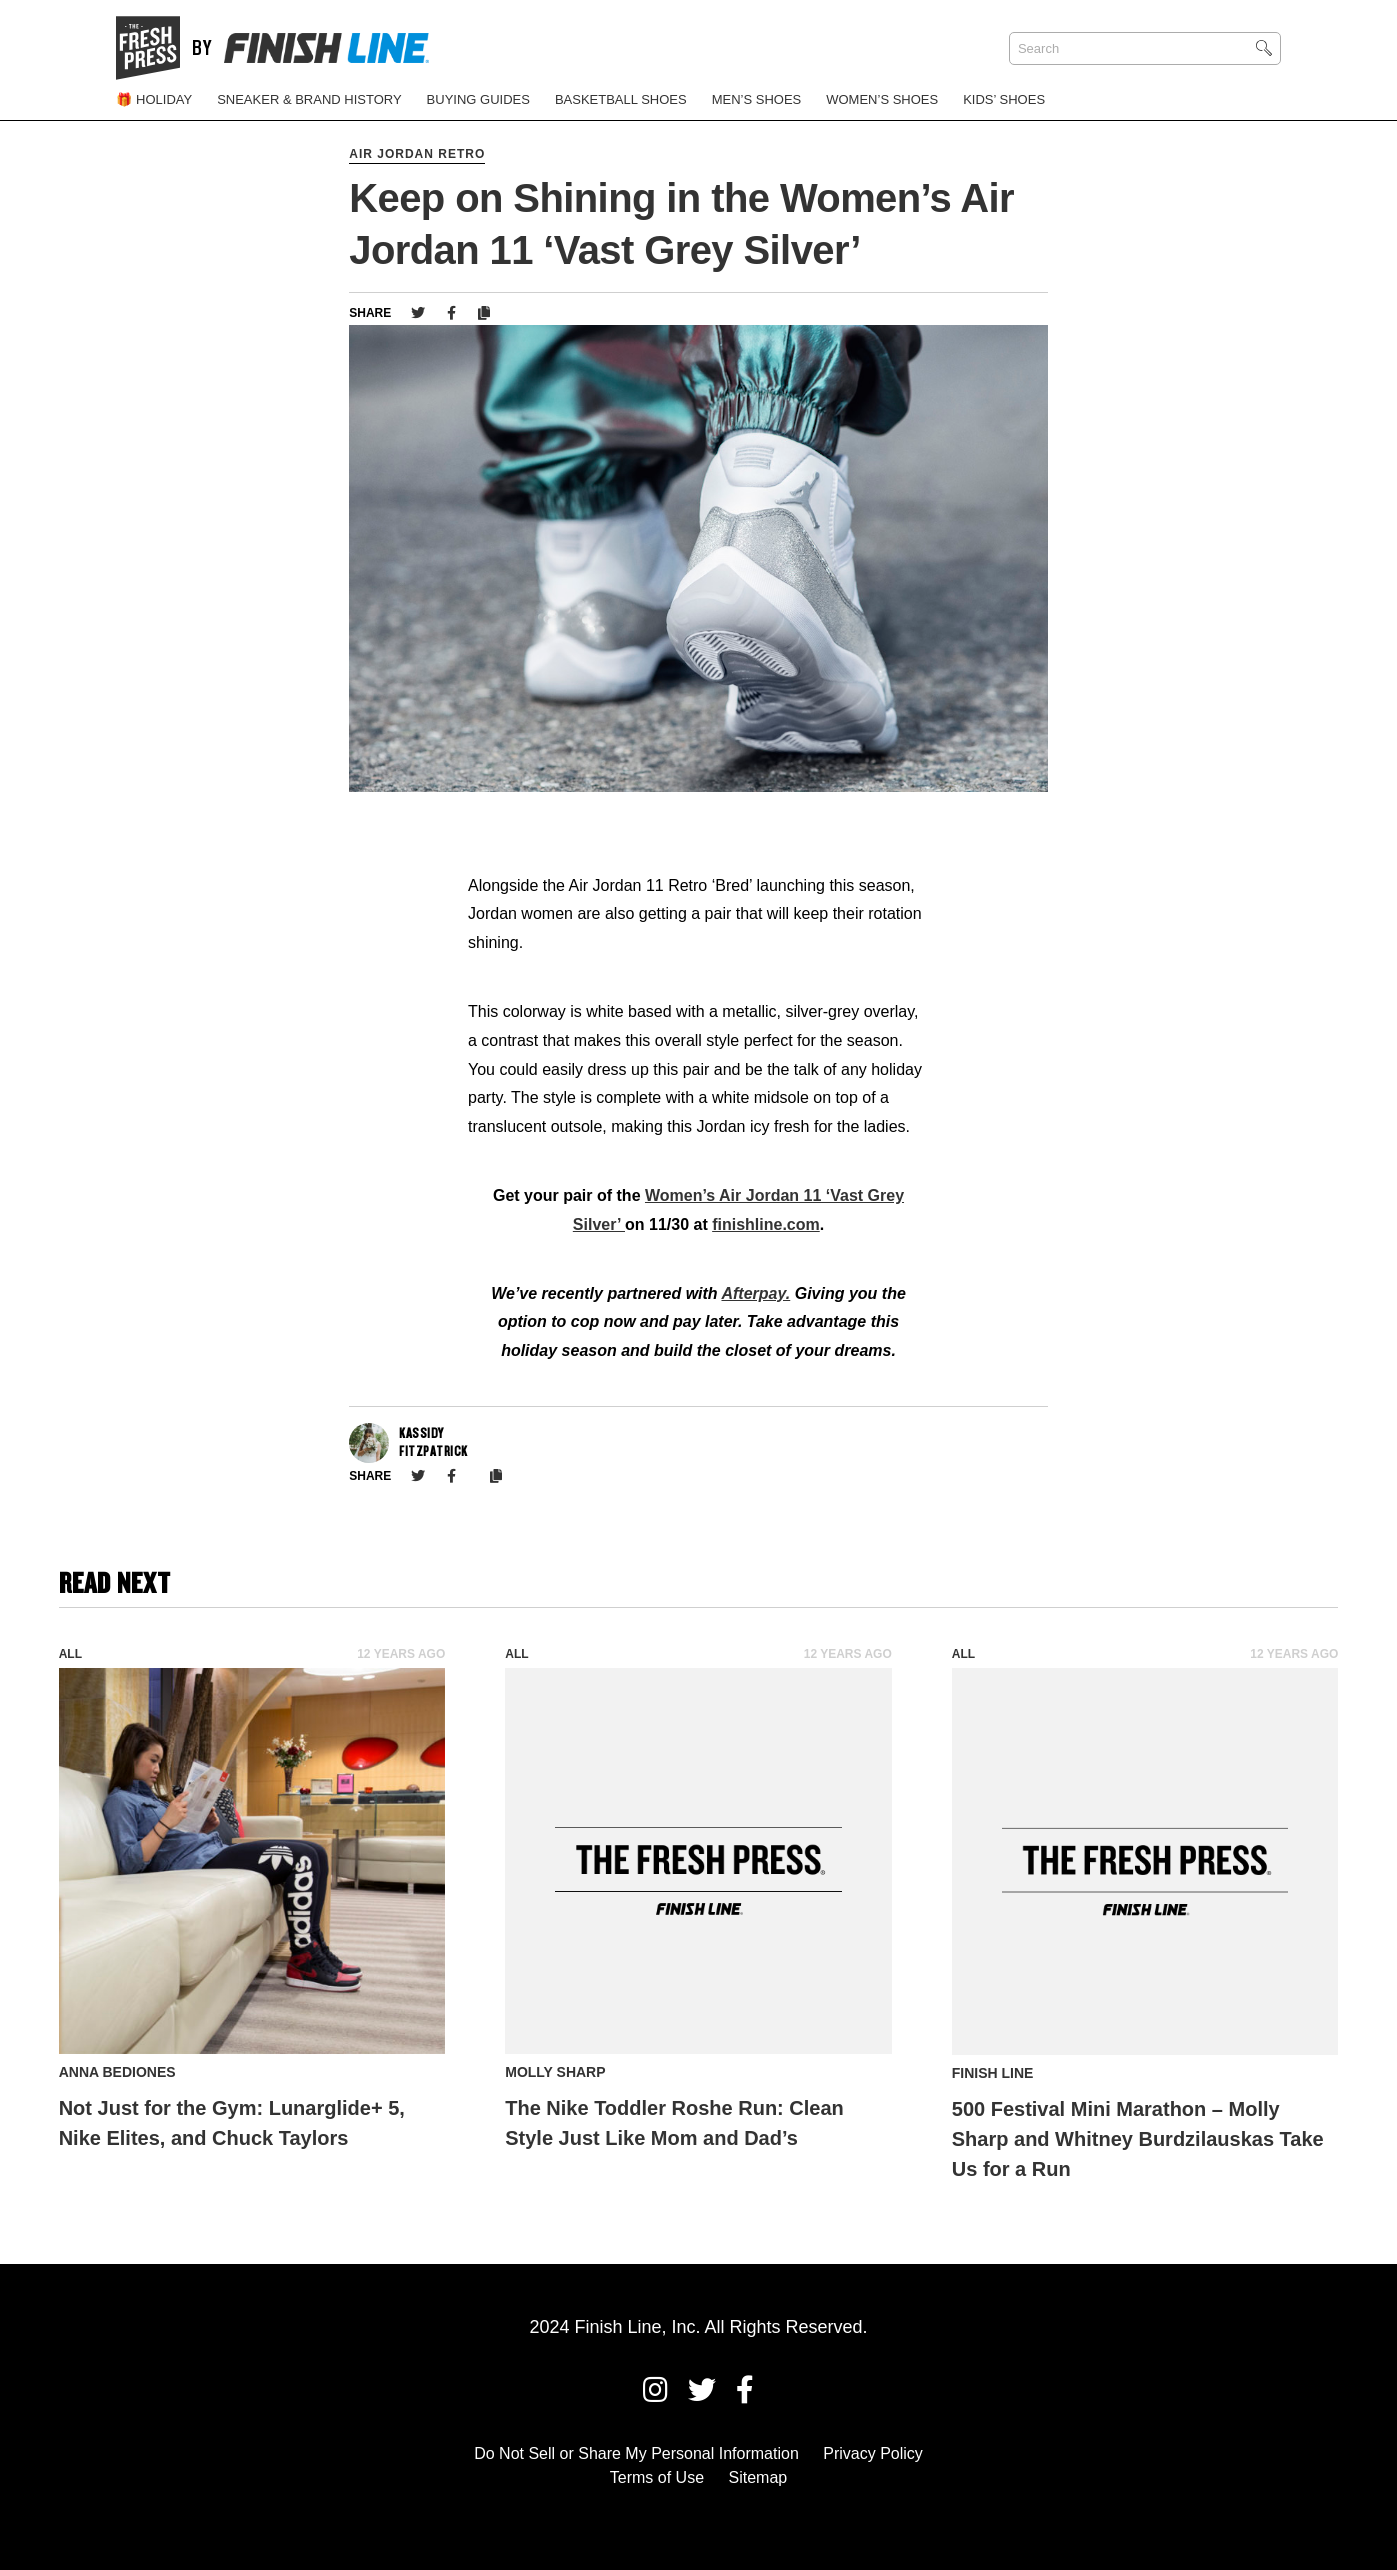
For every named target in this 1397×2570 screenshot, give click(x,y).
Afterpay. (755, 1293)
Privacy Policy (873, 2453)
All (70, 1654)
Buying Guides (478, 99)
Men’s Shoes (757, 99)
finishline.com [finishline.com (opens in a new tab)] (766, 1224)
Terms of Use (657, 2477)
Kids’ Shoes (1004, 99)
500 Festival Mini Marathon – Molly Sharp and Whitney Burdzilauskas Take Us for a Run (1138, 2139)
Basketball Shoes (621, 99)
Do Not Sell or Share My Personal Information (636, 2453)
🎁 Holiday (154, 99)
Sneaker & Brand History (309, 99)
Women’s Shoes (882, 99)
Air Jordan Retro (417, 154)
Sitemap (758, 2477)
